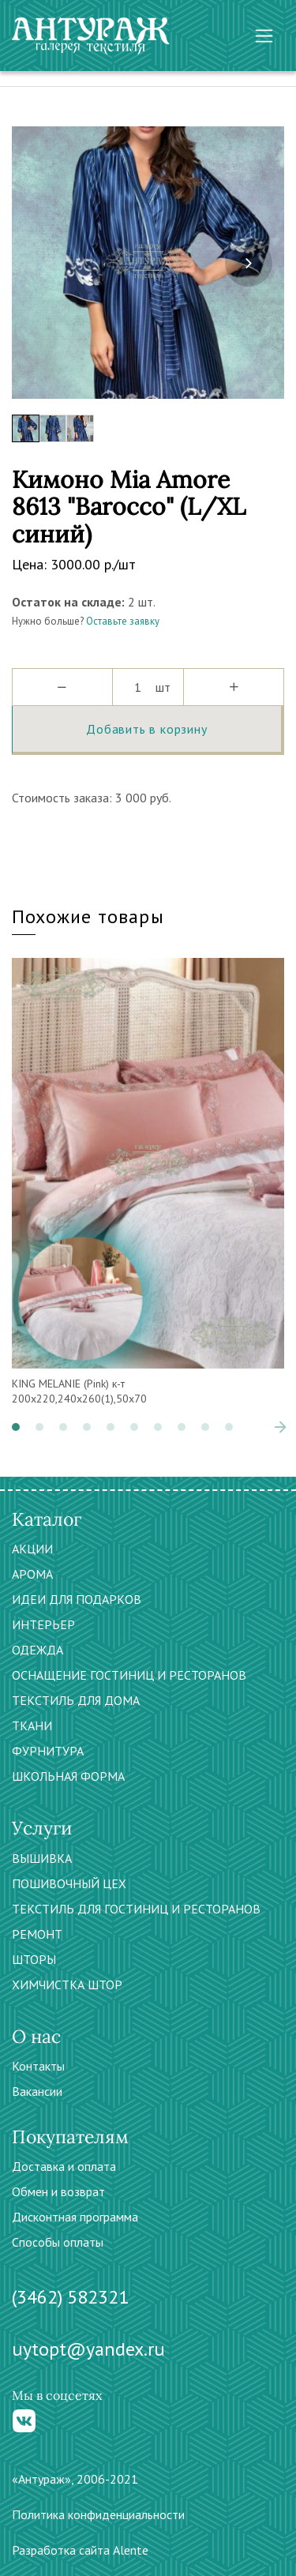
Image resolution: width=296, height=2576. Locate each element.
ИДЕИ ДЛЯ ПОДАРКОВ (76, 1599)
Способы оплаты (57, 2242)
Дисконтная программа (75, 2217)
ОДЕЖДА (37, 1650)
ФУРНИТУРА (48, 1751)
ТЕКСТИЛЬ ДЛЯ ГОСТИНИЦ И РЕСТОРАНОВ (136, 1909)
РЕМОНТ (37, 1934)
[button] (16, 1427)
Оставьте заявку (122, 621)
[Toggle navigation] (264, 36)
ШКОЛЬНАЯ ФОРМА (68, 1776)
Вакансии (37, 2091)
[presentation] (248, 263)
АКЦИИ (32, 1548)
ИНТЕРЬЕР (43, 1624)
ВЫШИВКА (42, 1858)
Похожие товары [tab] (88, 916)
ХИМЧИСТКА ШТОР (67, 1984)
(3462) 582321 (70, 2297)
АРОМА (32, 1574)
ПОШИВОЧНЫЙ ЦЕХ (69, 1883)
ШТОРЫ (34, 1959)
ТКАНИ (32, 1725)
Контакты (38, 2066)
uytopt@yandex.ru (88, 2349)
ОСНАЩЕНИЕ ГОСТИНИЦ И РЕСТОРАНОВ (129, 1675)
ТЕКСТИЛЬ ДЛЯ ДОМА (76, 1700)
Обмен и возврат (58, 2191)
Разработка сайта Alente (80, 2550)
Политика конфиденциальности (98, 2514)
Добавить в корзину (146, 729)
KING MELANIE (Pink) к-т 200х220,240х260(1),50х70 (79, 1391)
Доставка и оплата (64, 2166)
